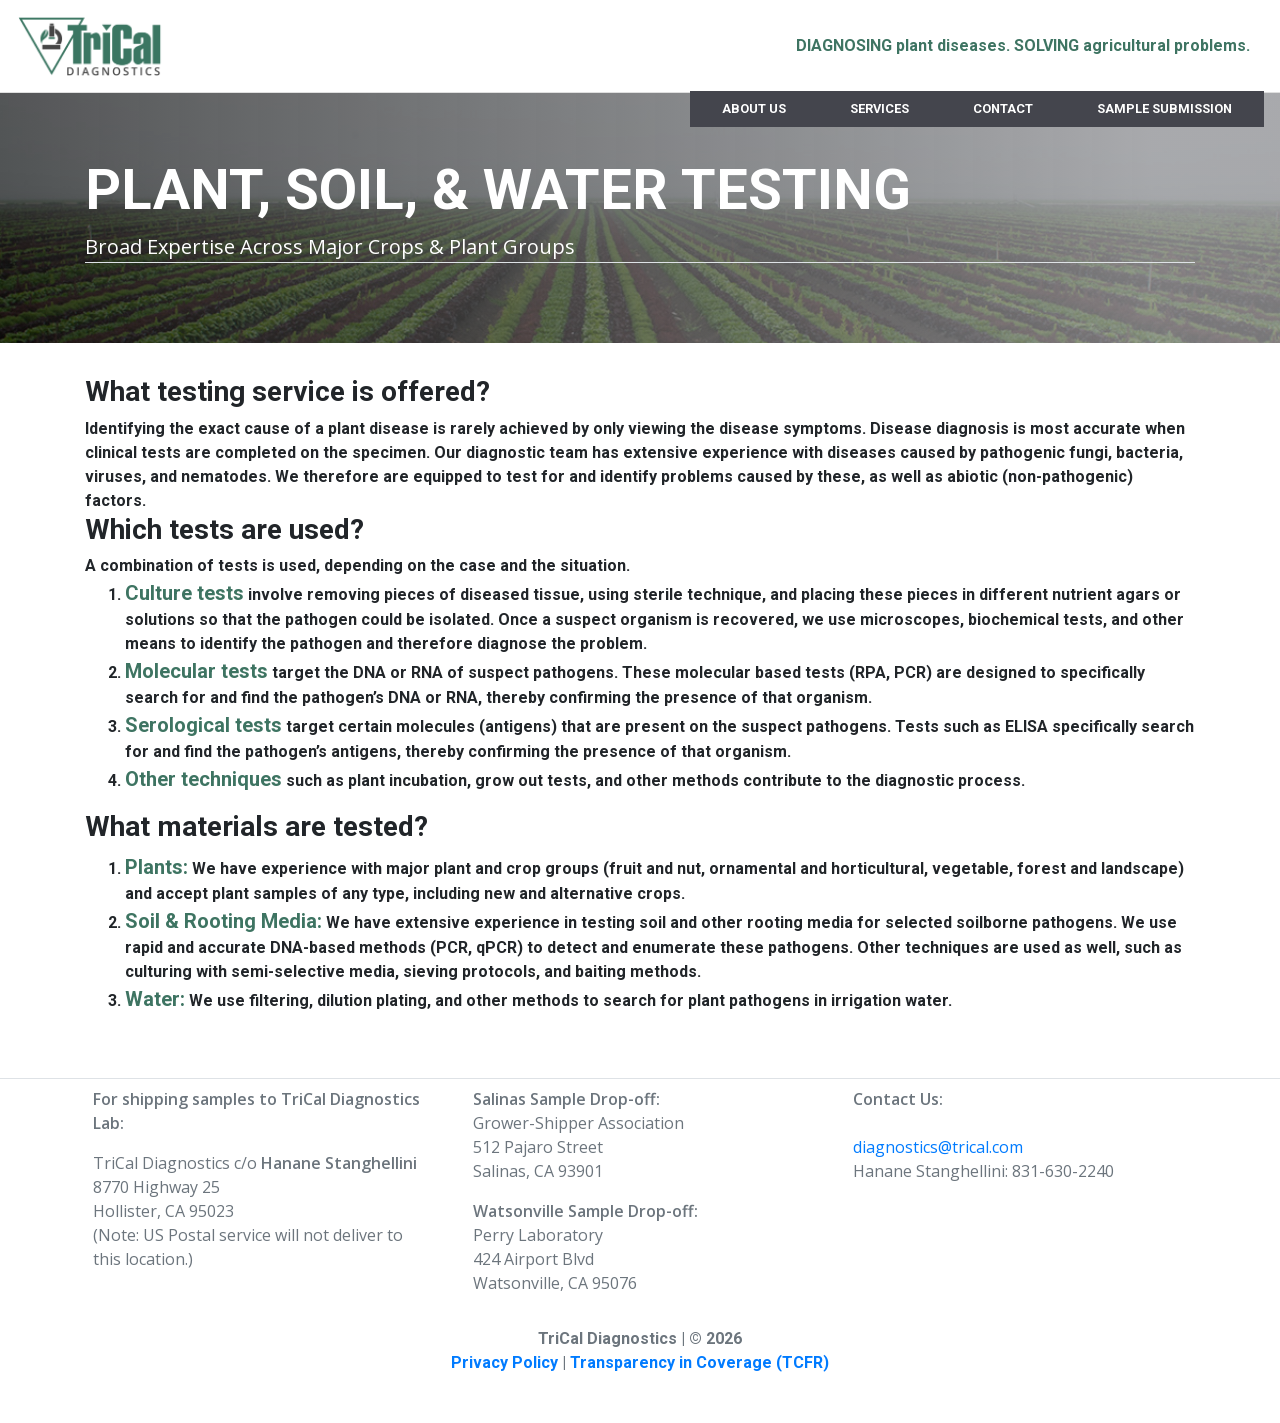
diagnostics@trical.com (938, 1147)
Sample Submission (1164, 108)
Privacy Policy (504, 1362)
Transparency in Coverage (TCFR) (699, 1362)
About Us (754, 108)
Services (879, 108)
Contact (1003, 108)
